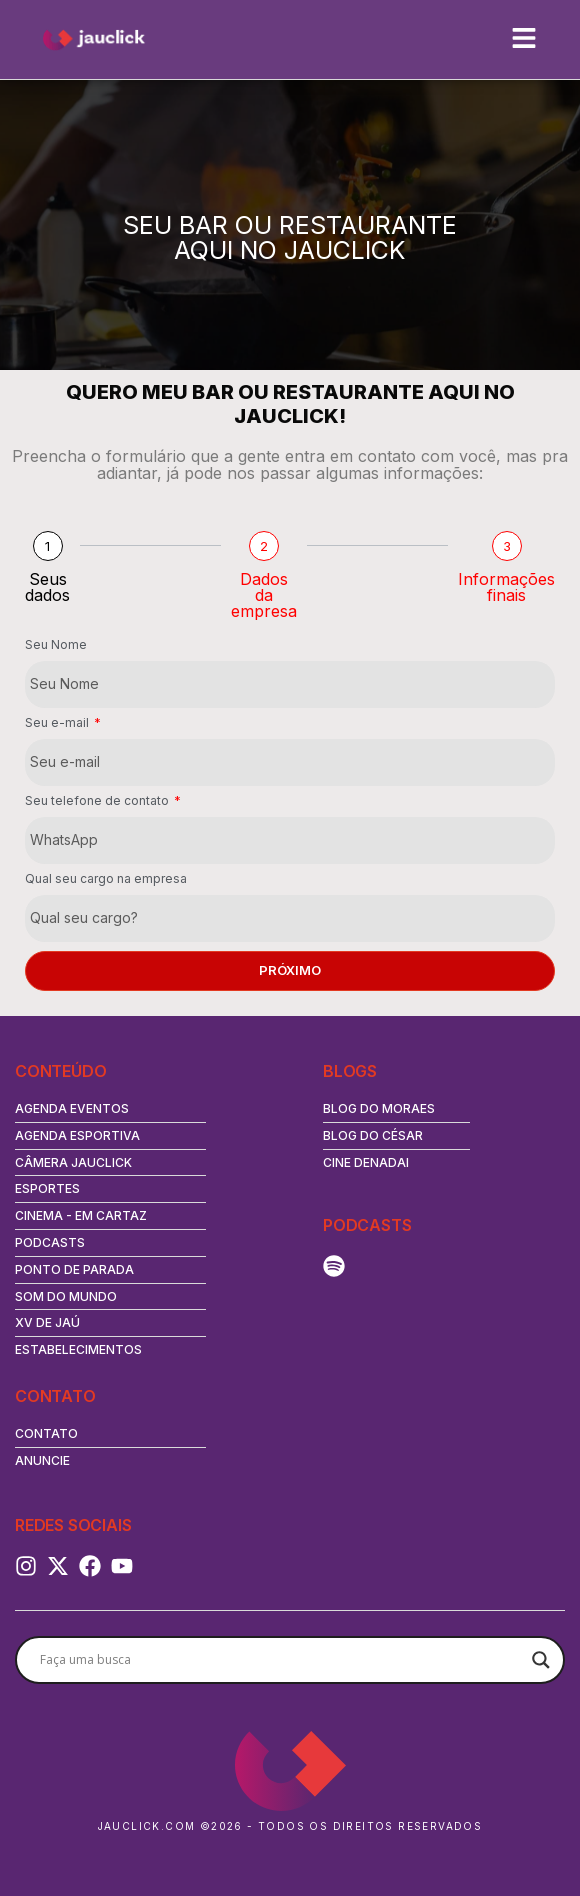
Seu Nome (56, 645)
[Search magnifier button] (541, 1660)
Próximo (290, 970)
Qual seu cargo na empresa (106, 879)
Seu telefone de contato (98, 801)
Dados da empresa (264, 595)
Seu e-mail (58, 723)
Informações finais (506, 587)
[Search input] (281, 1660)
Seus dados (47, 587)
